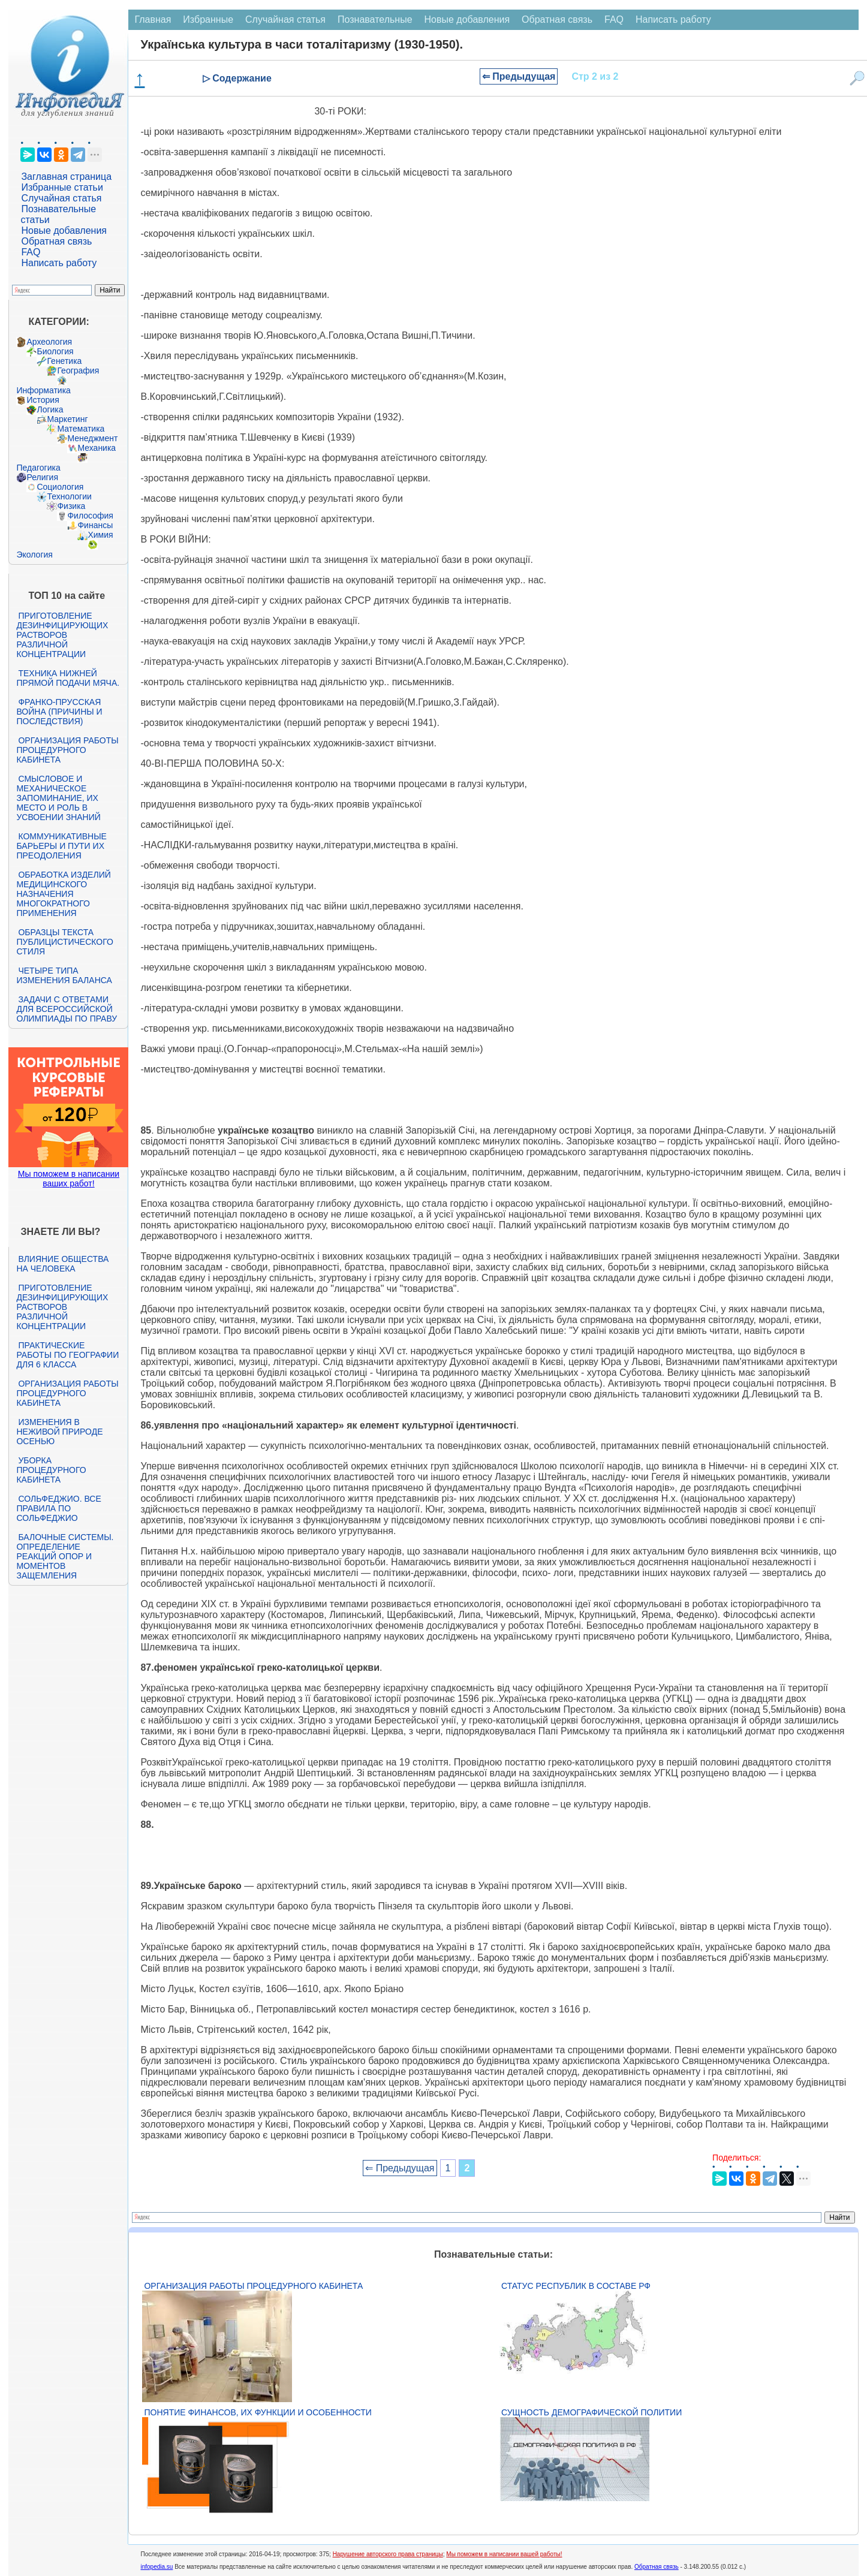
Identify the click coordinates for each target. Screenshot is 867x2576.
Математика (80, 428)
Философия (90, 515)
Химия (100, 535)
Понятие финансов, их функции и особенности (257, 2412)
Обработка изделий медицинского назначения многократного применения (63, 894)
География (78, 370)
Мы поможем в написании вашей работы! (504, 2554)
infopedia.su (156, 2566)
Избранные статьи (62, 187)
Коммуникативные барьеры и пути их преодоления (61, 845)
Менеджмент (92, 438)
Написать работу (59, 263)
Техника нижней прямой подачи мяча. (67, 678)
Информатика (43, 390)
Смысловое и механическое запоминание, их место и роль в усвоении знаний (58, 798)
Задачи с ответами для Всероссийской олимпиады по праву (66, 1009)
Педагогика (38, 467)
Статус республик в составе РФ (576, 2286)
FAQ (30, 252)
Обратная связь (56, 241)
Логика (50, 409)
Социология (60, 487)
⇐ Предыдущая (519, 76)
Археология (49, 342)
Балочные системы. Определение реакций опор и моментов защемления (64, 1556)
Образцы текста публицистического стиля (64, 941)
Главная (152, 19)
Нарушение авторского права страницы (388, 2554)
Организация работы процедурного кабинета (67, 750)
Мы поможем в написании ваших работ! (68, 1178)
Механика (96, 448)
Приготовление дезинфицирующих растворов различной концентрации (62, 635)
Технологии (69, 496)
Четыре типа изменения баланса (64, 975)
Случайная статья (61, 198)
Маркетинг (67, 419)
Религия (42, 477)
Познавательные (375, 19)
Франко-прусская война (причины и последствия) (59, 711)
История (42, 400)
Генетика (64, 361)
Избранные (208, 19)
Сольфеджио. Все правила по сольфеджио (58, 1508)
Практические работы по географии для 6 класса (67, 1354)
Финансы (95, 525)
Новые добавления (64, 230)
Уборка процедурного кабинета (51, 1470)
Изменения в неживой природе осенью (59, 1431)
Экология (34, 554)
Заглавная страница (66, 176)
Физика (71, 506)
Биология (55, 351)
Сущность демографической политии (591, 2412)
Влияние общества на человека (62, 1263)
